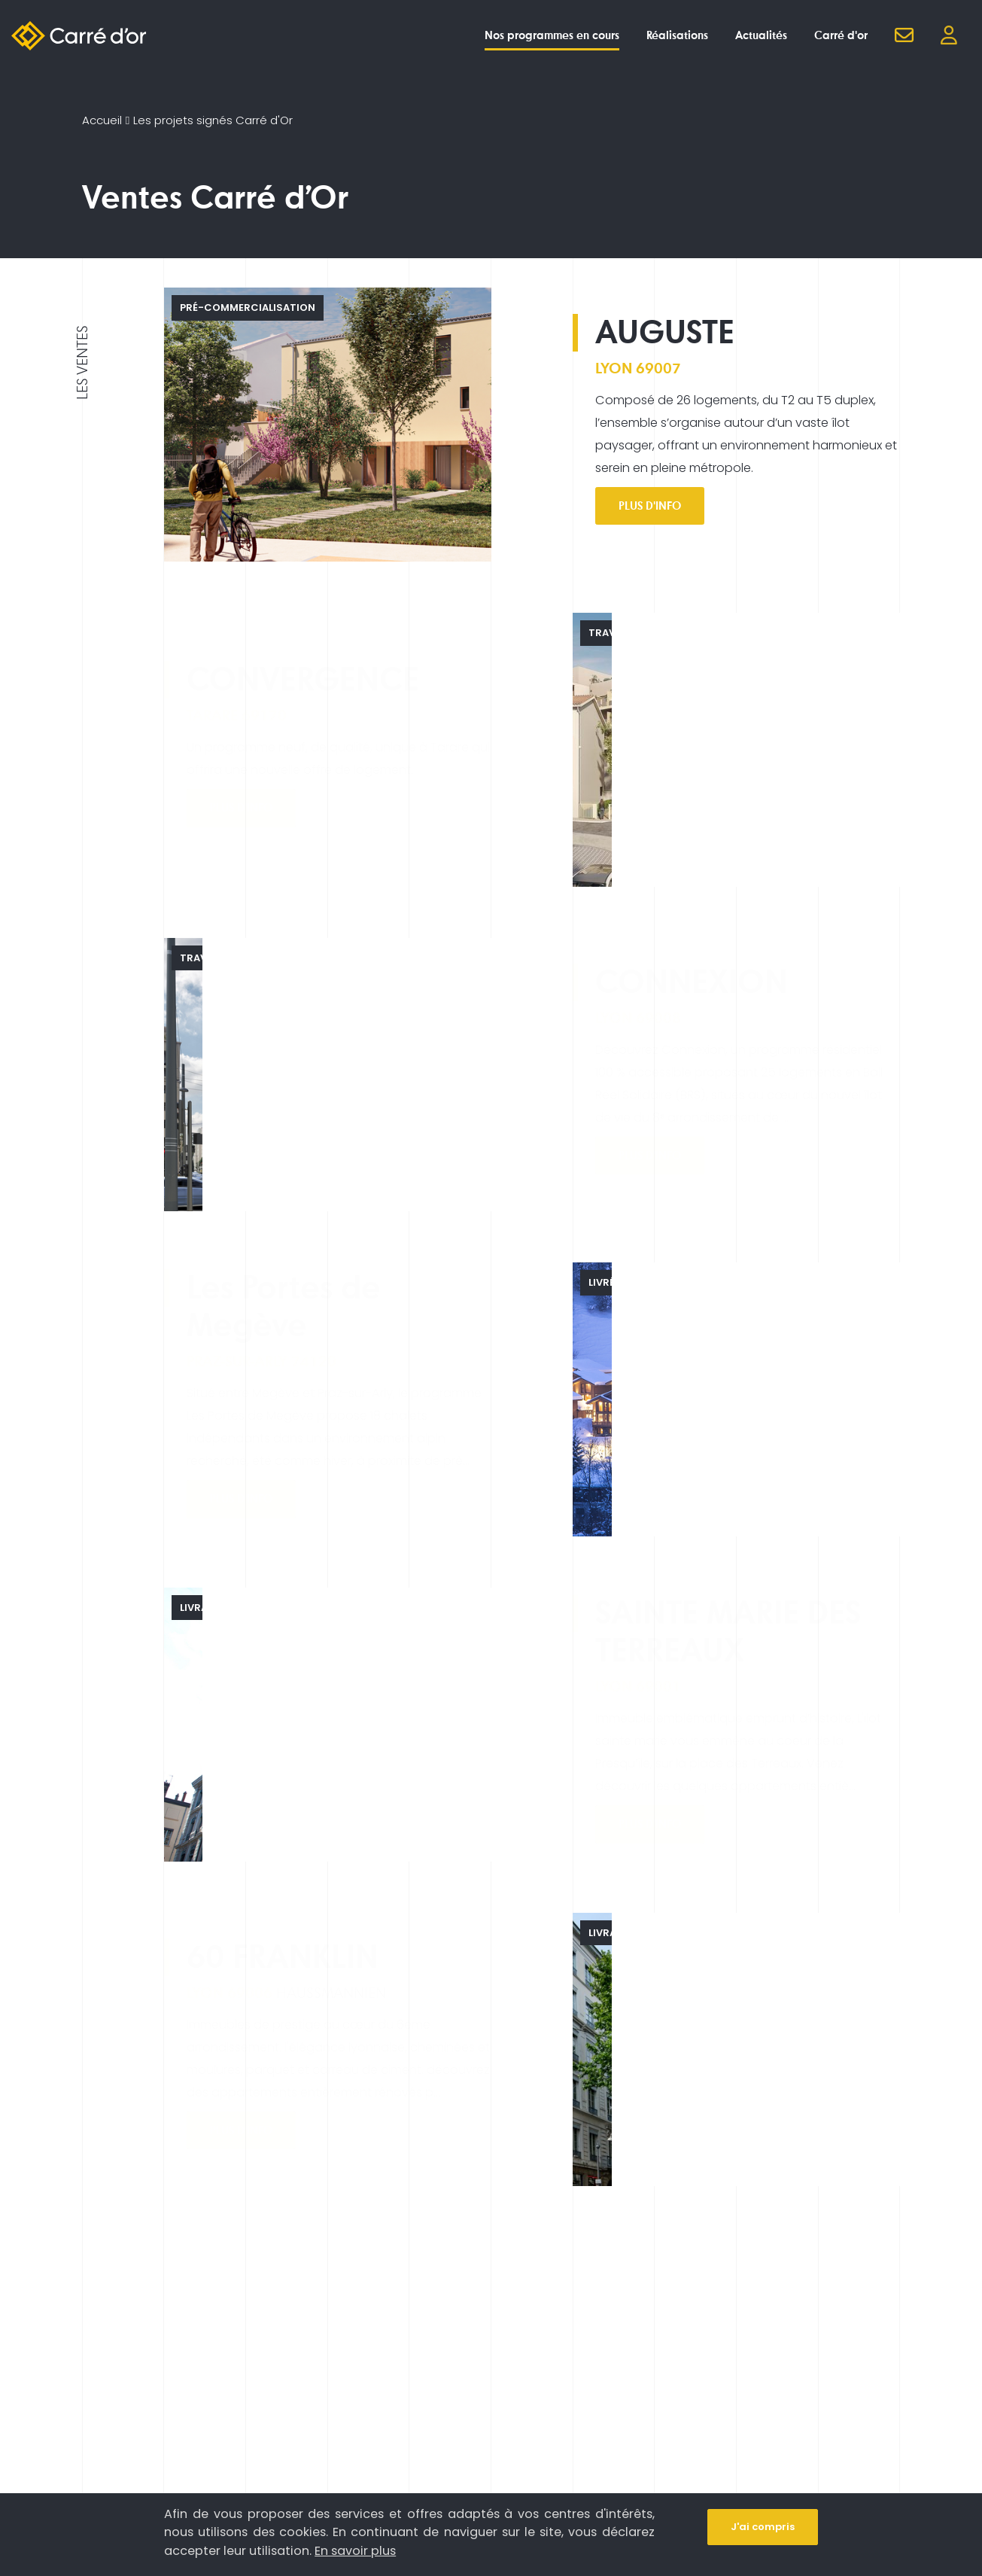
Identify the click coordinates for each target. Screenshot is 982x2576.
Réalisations (677, 35)
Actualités (761, 35)
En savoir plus (355, 2550)
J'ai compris (763, 2527)
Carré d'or (841, 35)
